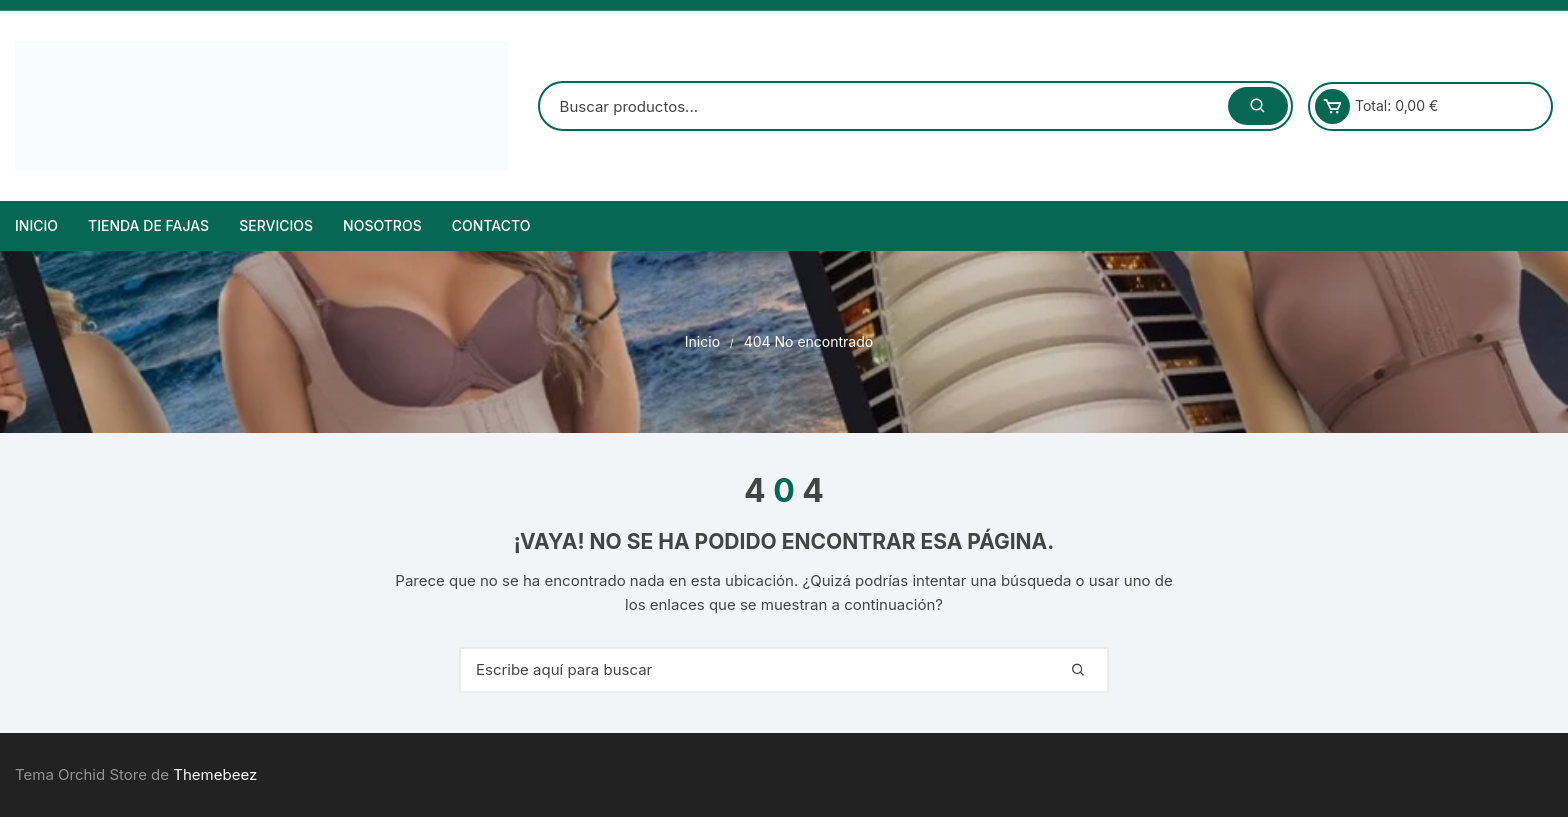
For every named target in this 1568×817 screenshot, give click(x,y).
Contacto (491, 225)
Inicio (36, 225)
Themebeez (215, 774)
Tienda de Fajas (148, 225)
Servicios (276, 225)
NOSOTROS (382, 225)
